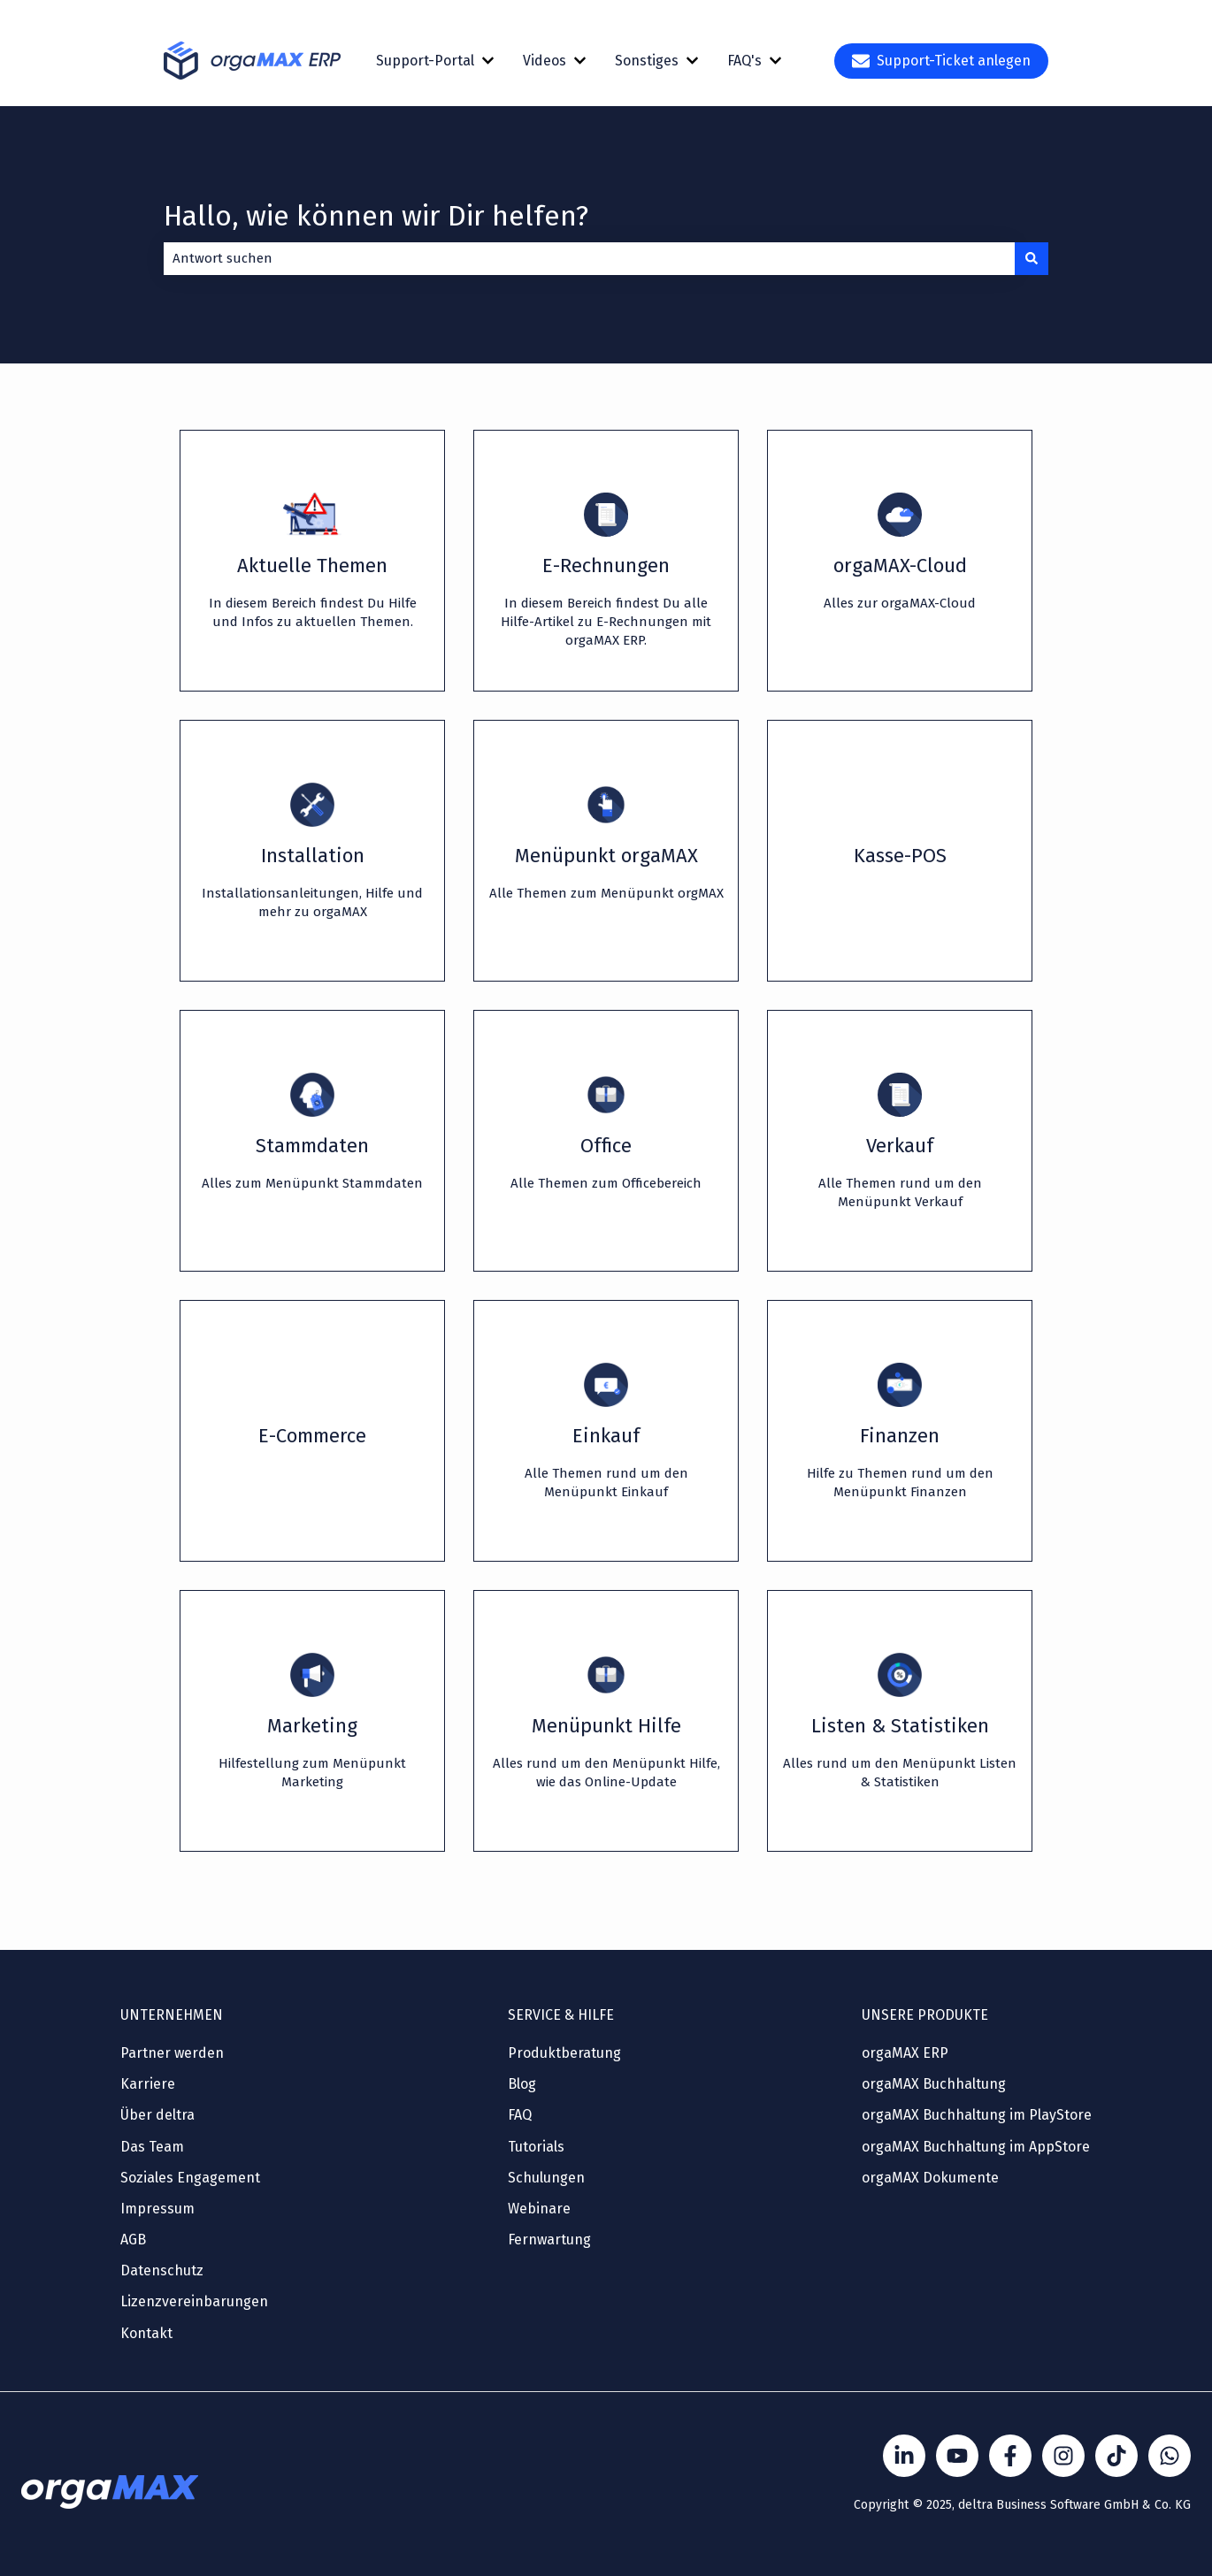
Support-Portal (425, 60)
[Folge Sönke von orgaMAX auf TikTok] (1116, 2456)
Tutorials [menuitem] (536, 2146)
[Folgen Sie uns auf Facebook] (1010, 2456)
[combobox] (589, 258)
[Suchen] (1031, 258)
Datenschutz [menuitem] (161, 2270)
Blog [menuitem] (522, 2083)
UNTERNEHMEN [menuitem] (171, 2015)
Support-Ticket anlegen (941, 61)
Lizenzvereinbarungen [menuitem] (194, 2301)
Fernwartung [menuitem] (549, 2239)
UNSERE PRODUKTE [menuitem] (925, 2015)
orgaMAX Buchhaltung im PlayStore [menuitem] (977, 2114)
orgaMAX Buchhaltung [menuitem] (934, 2083)
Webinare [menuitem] (539, 2208)
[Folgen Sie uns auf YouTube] (957, 2456)
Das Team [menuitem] (152, 2146)
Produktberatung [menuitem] (564, 2053)
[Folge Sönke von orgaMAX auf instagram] (1063, 2456)
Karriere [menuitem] (147, 2083)
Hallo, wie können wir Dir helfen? (376, 216)
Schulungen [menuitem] (546, 2177)
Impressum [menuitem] (157, 2208)
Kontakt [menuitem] (146, 2333)
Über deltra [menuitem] (157, 2114)
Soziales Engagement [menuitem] (190, 2177)
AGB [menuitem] (133, 2239)
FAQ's (744, 60)
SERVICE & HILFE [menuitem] (561, 2015)
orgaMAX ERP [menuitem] (905, 2053)
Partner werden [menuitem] (172, 2053)
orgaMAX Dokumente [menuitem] (930, 2177)
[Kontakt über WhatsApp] (1169, 2456)
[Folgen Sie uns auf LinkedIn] (904, 2456)
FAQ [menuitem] (520, 2114)
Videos (544, 60)
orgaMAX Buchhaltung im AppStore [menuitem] (976, 2146)
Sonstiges (647, 60)
